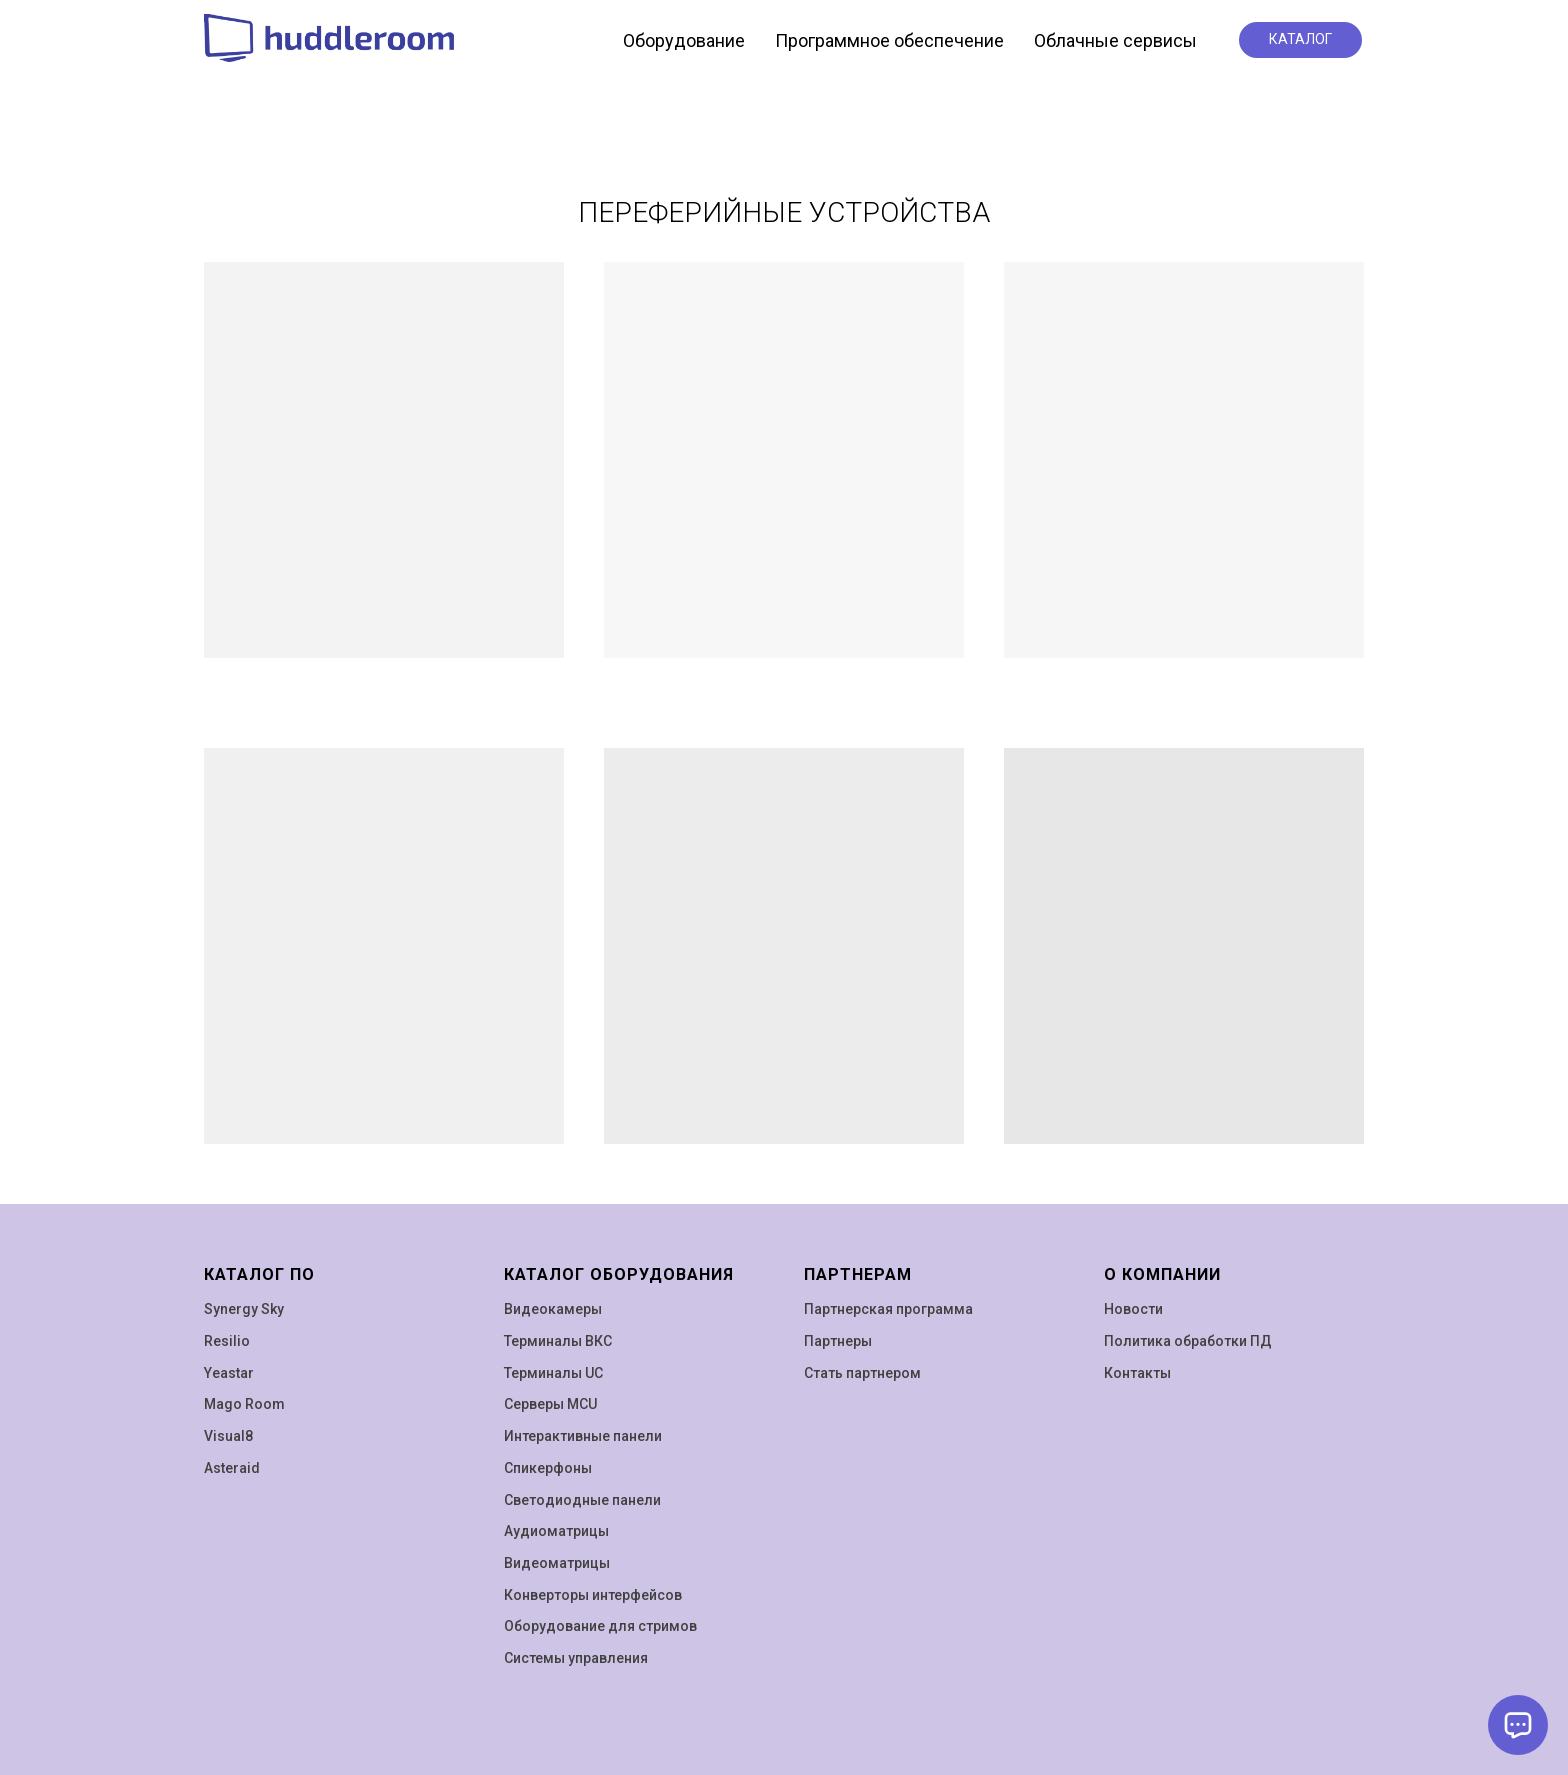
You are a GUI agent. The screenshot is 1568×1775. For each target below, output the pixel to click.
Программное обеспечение (889, 40)
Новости (1133, 1309)
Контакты (1137, 1373)
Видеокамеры (553, 1309)
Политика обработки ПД (1188, 1341)
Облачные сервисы (1115, 40)
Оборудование (684, 40)
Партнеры (838, 1341)
